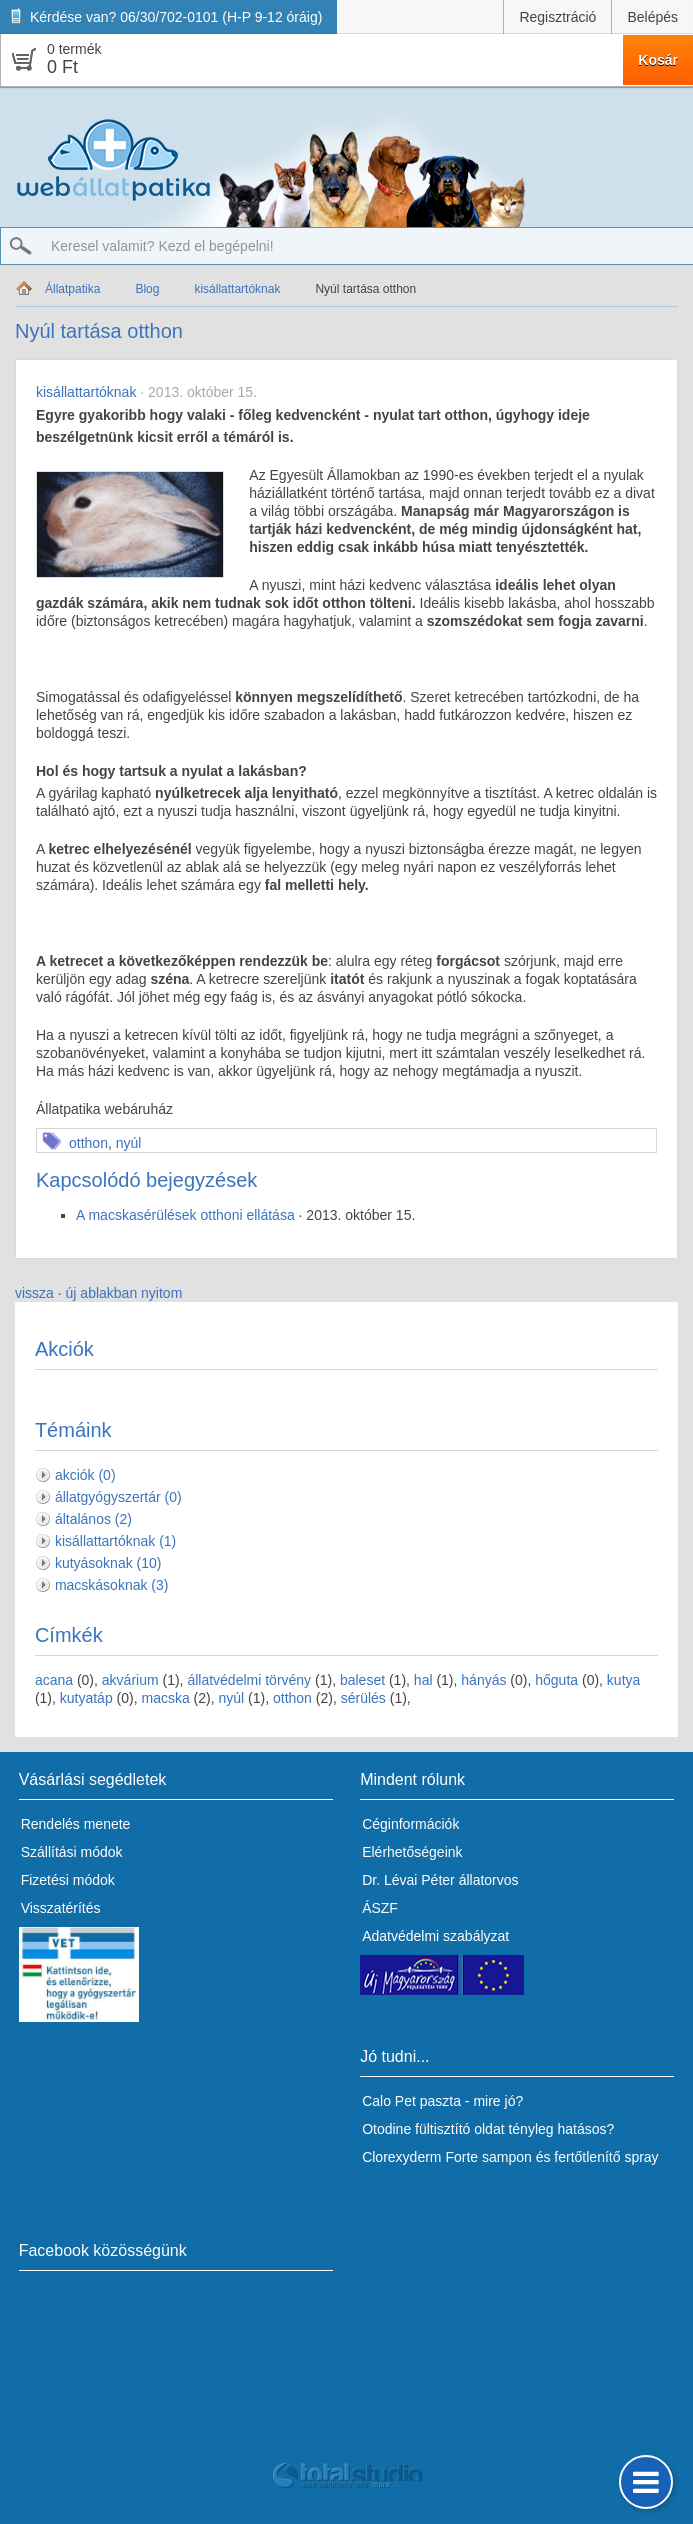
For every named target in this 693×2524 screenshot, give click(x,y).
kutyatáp (86, 1698)
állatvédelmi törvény (249, 1680)
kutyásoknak (108, 1563)
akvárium (130, 1680)
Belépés (652, 17)
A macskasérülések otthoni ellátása (185, 1215)
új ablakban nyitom (124, 1293)
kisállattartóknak (237, 289)
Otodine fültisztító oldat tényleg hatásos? (488, 2129)
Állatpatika (72, 289)
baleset (362, 1680)
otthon (88, 1143)
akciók (85, 1475)
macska (165, 1698)
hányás (483, 1680)
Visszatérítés (61, 1908)
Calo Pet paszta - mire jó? (442, 2101)
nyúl (129, 1143)
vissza (34, 1293)
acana (54, 1680)
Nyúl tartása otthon (365, 289)
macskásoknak (112, 1585)
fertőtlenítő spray (606, 2157)
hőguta (556, 1680)
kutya (623, 1680)
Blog (147, 289)
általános (93, 1519)
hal (423, 1680)
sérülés (363, 1698)
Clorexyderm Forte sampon (447, 2157)
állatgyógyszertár (118, 1497)
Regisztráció (557, 17)
